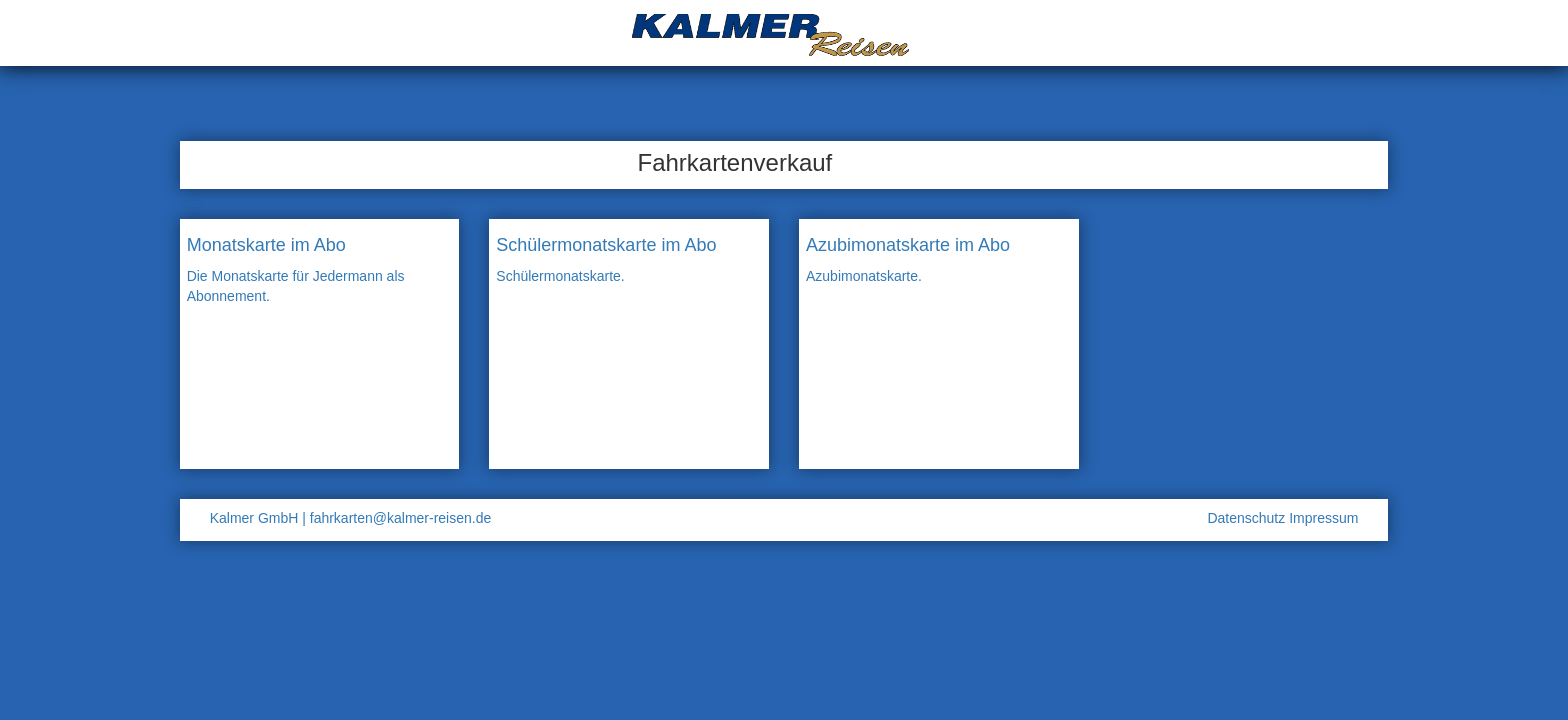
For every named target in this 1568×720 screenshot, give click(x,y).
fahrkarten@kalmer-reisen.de (401, 518)
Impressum (1323, 518)
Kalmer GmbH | (258, 518)
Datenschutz (1248, 518)
